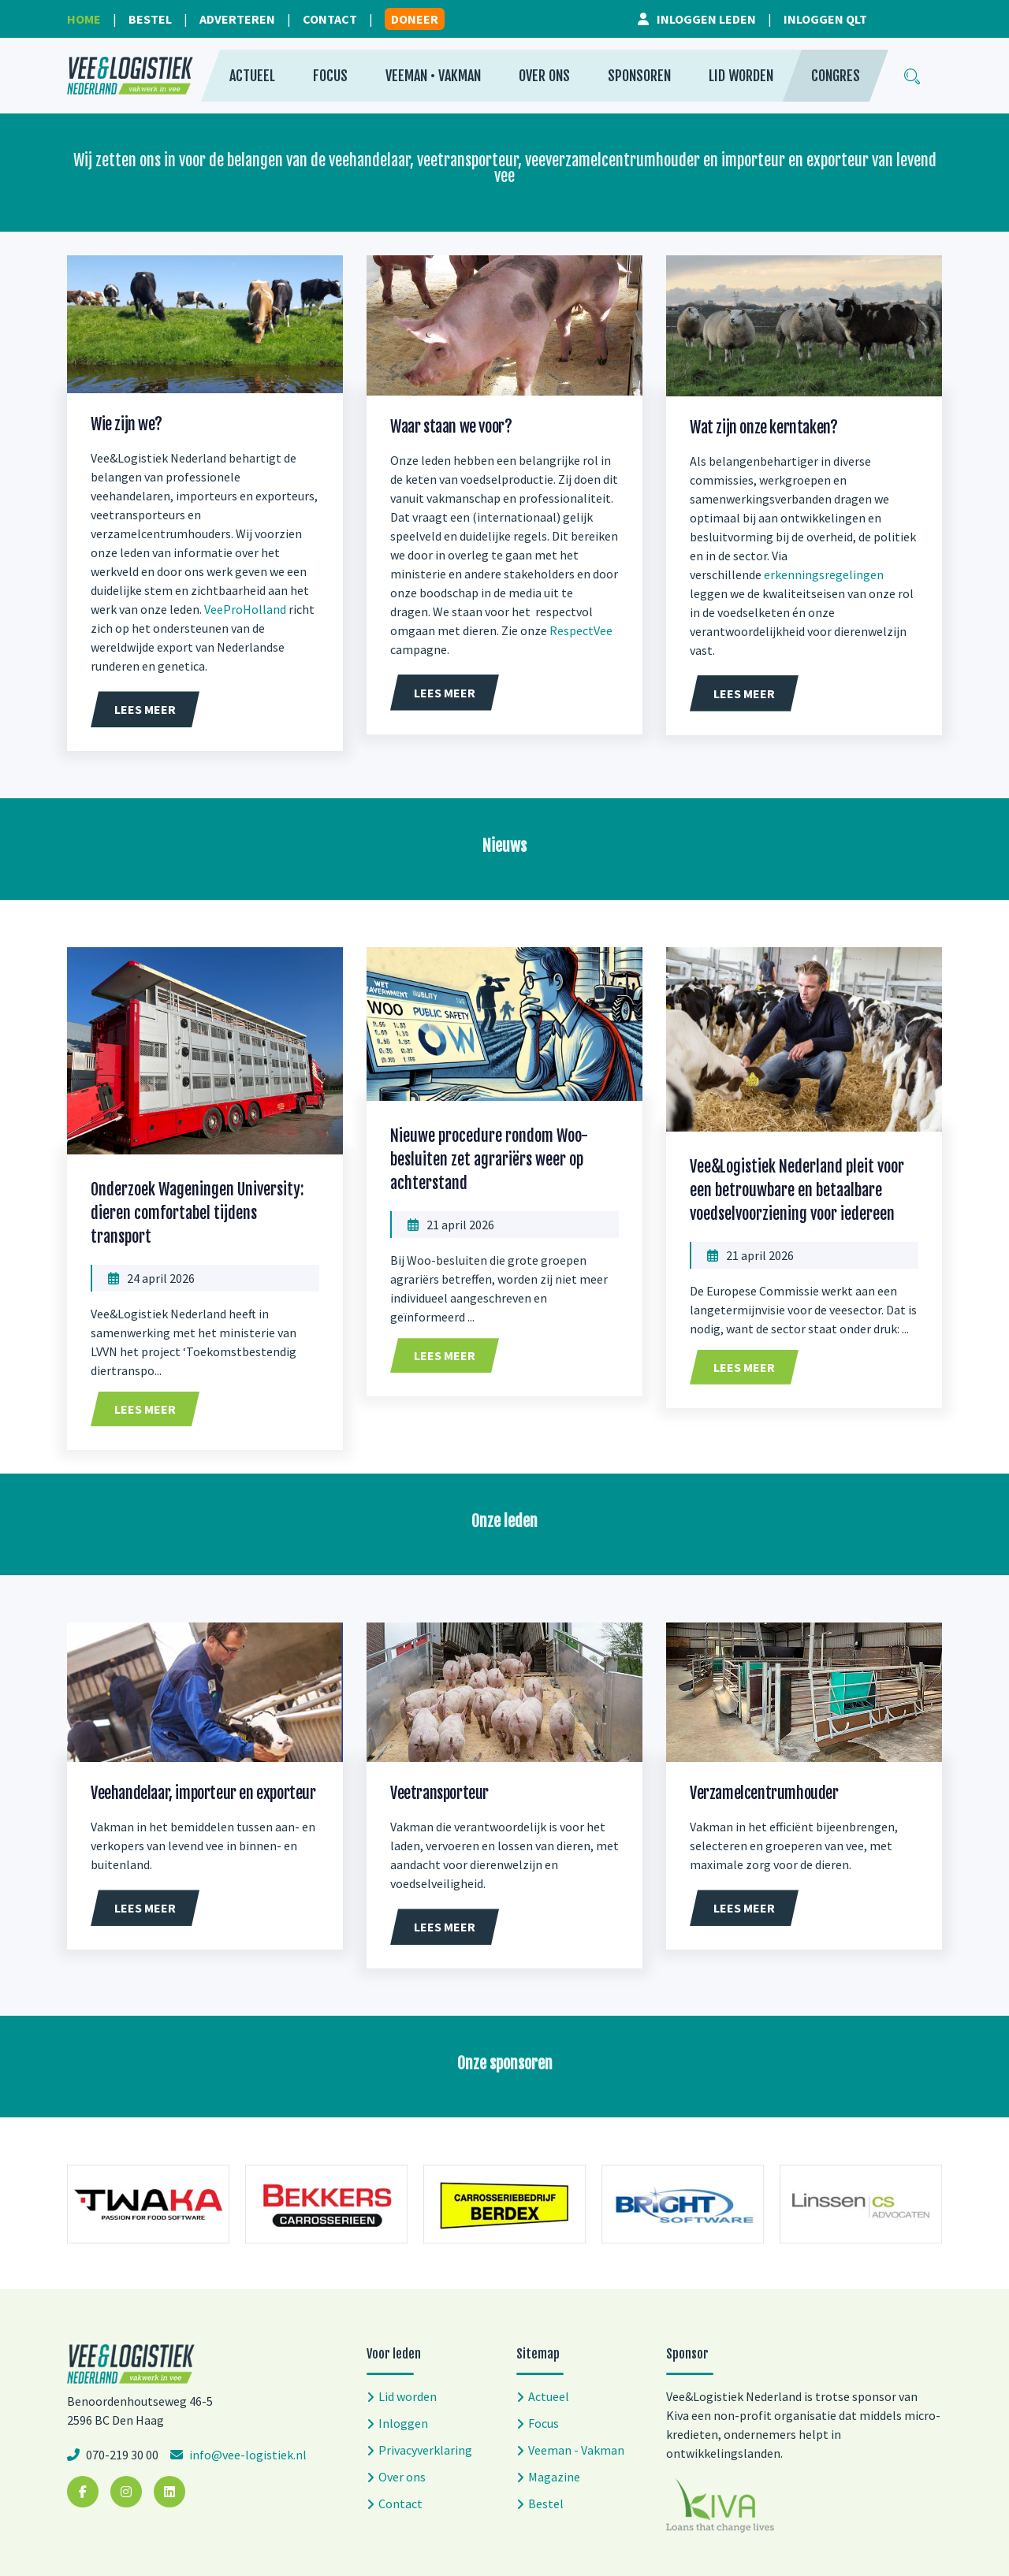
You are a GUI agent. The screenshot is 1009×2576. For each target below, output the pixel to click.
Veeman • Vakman (433, 75)
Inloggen (403, 2423)
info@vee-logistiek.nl (247, 2455)
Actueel (252, 75)
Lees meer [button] (145, 709)
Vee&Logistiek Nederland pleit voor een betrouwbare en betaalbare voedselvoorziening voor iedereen (797, 1190)
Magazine (554, 2477)
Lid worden (741, 75)
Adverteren (237, 19)
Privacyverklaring (425, 2450)
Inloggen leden (706, 19)
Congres (835, 75)
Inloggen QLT (825, 19)
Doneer (414, 19)
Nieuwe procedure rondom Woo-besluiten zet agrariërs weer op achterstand (489, 1159)
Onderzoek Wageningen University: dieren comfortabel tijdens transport (197, 1213)
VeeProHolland (245, 609)
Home (84, 19)
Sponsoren (639, 75)
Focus (330, 75)
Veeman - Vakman (576, 2450)
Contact (330, 19)
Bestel (150, 19)
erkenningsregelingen (824, 574)
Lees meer (145, 1409)
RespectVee (580, 630)
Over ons (544, 75)
